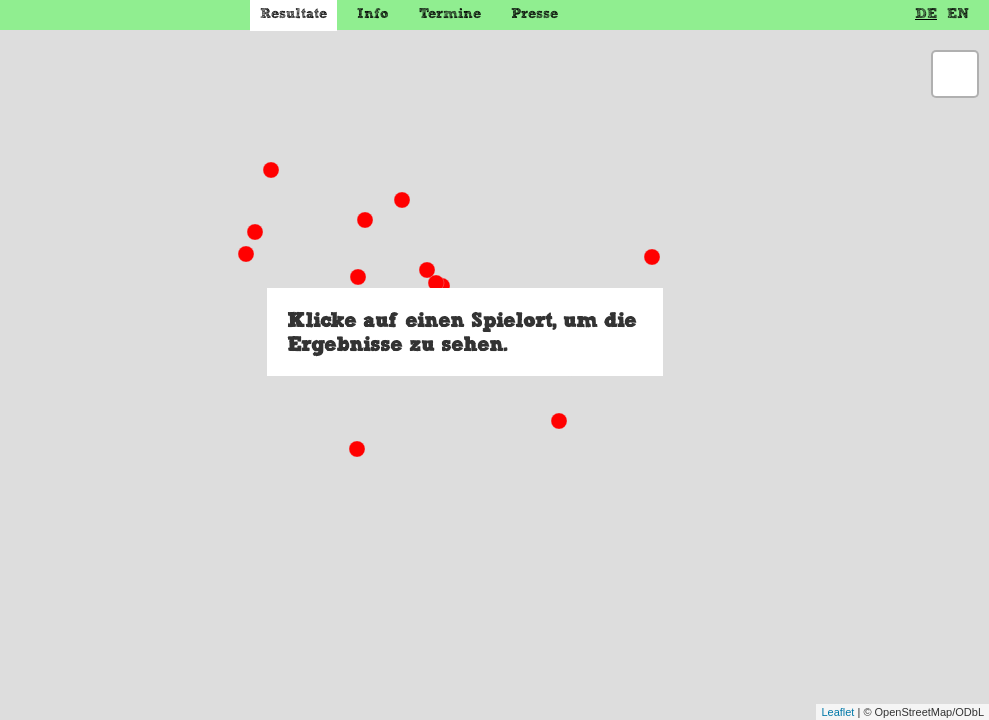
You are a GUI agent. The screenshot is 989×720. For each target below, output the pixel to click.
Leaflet (837, 712)
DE (926, 13)
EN (958, 13)
